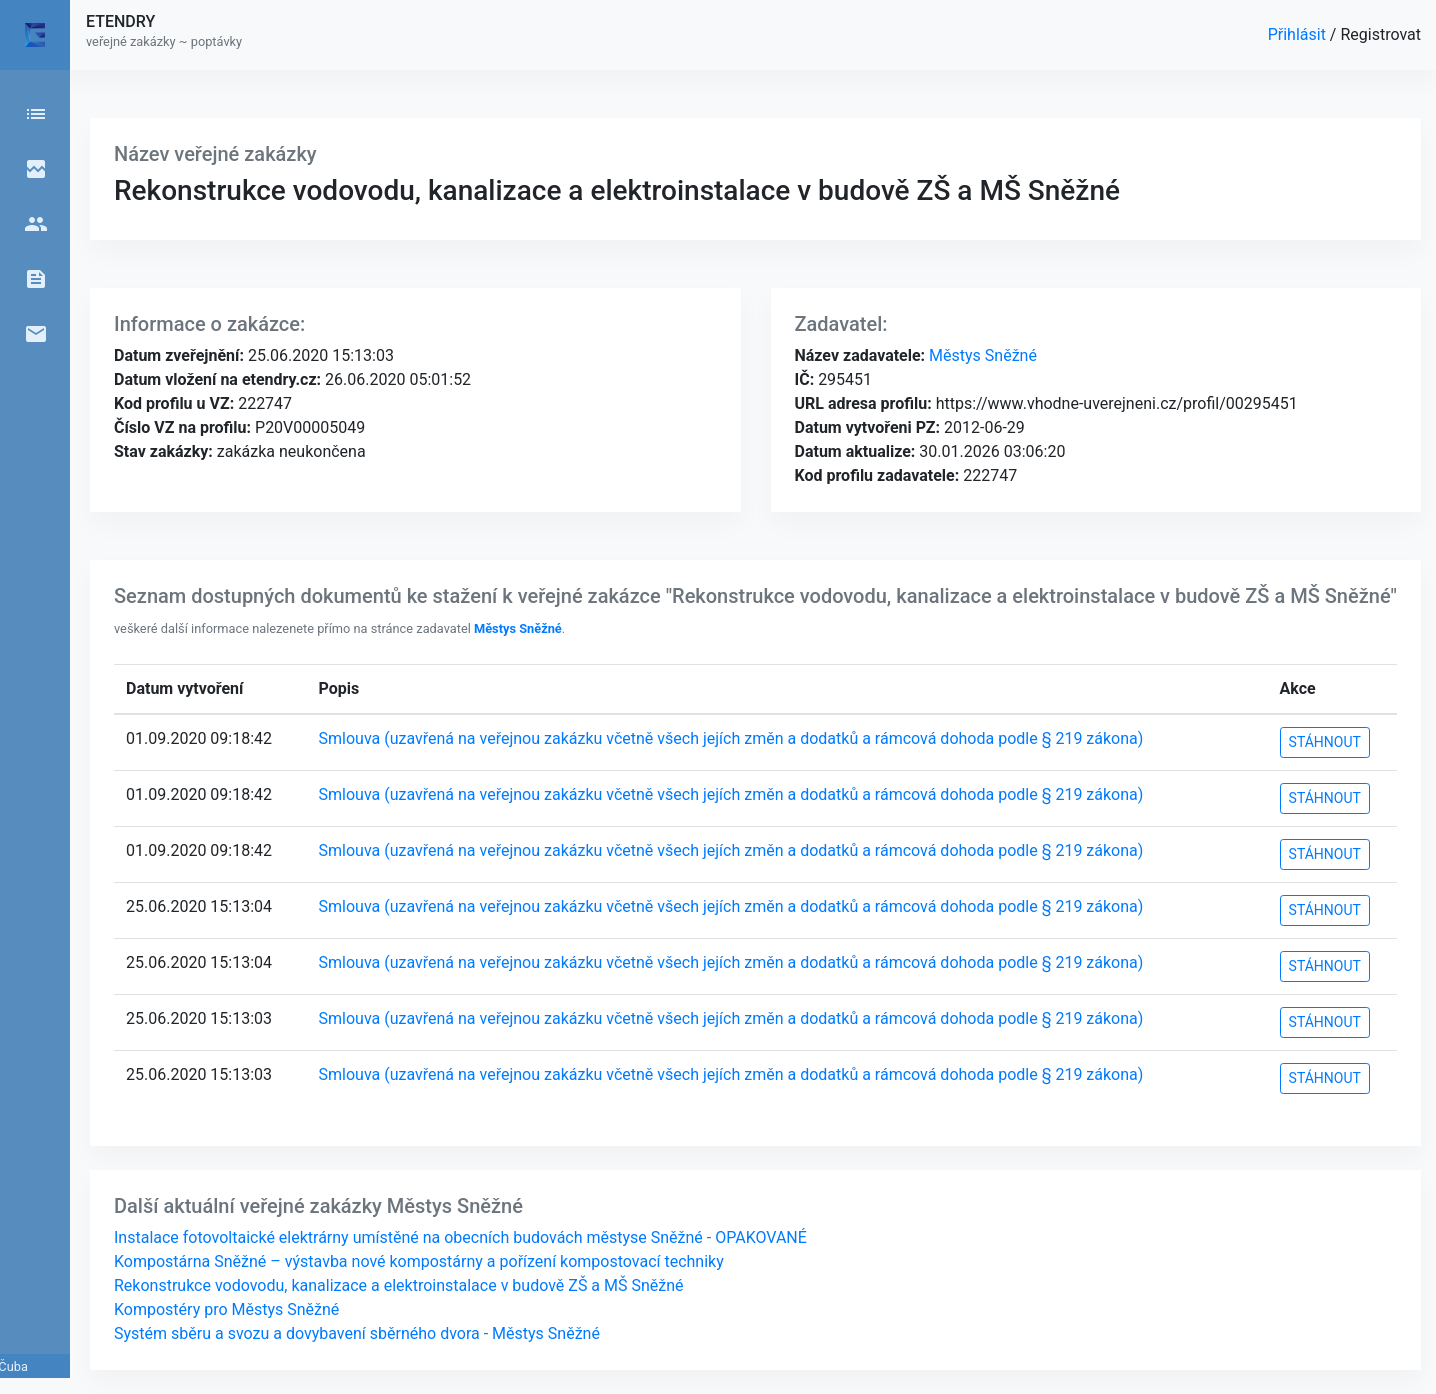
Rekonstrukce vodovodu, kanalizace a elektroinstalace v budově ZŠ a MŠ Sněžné (399, 1285)
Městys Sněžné (981, 355)
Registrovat (1380, 34)
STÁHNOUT (1325, 742)
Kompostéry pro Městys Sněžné (226, 1309)
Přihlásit (1299, 34)
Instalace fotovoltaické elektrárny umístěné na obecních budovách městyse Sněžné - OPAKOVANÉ (460, 1237)
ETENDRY (120, 21)
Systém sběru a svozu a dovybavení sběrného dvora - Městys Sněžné (357, 1333)
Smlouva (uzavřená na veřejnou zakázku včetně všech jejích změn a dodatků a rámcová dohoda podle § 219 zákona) (731, 738)
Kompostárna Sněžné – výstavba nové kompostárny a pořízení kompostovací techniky (419, 1261)
